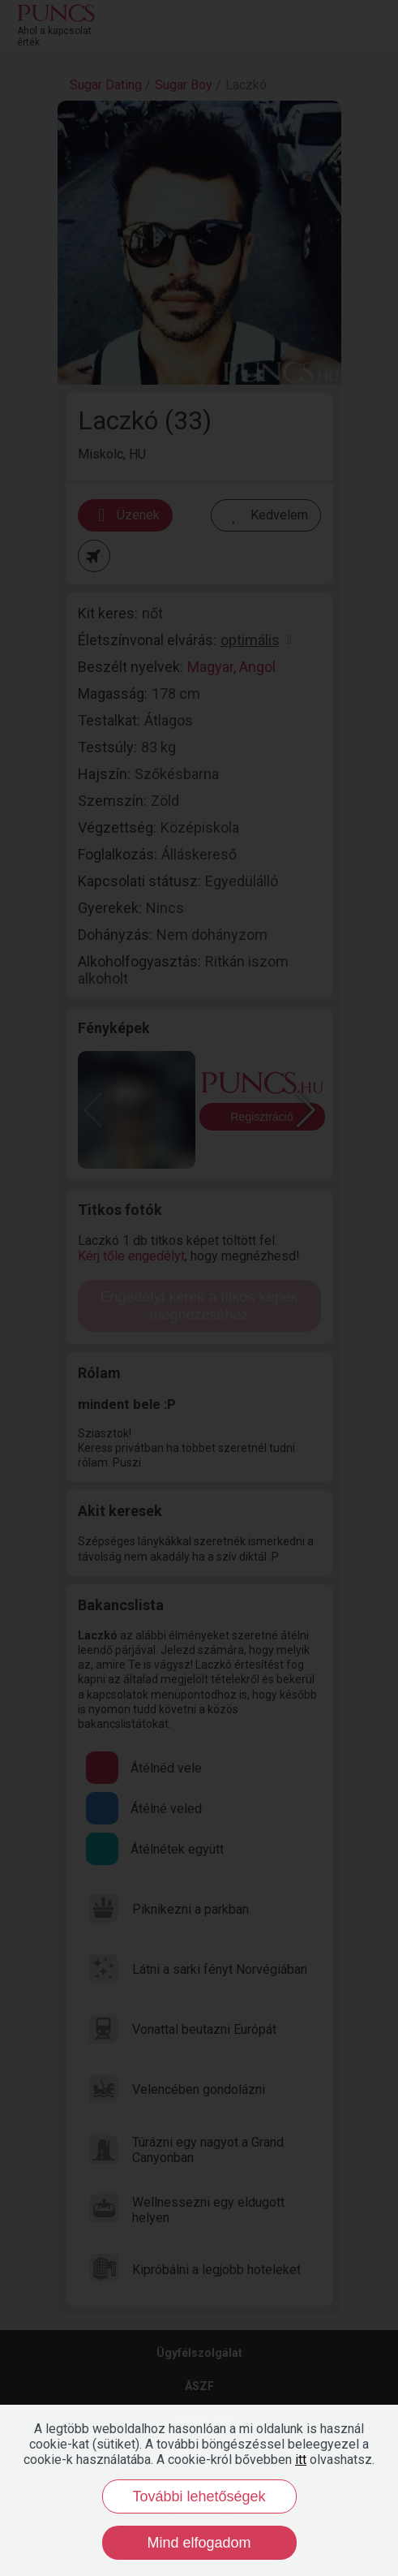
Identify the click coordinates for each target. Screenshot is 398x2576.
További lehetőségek (198, 2496)
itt (300, 2459)
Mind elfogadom (198, 2543)
